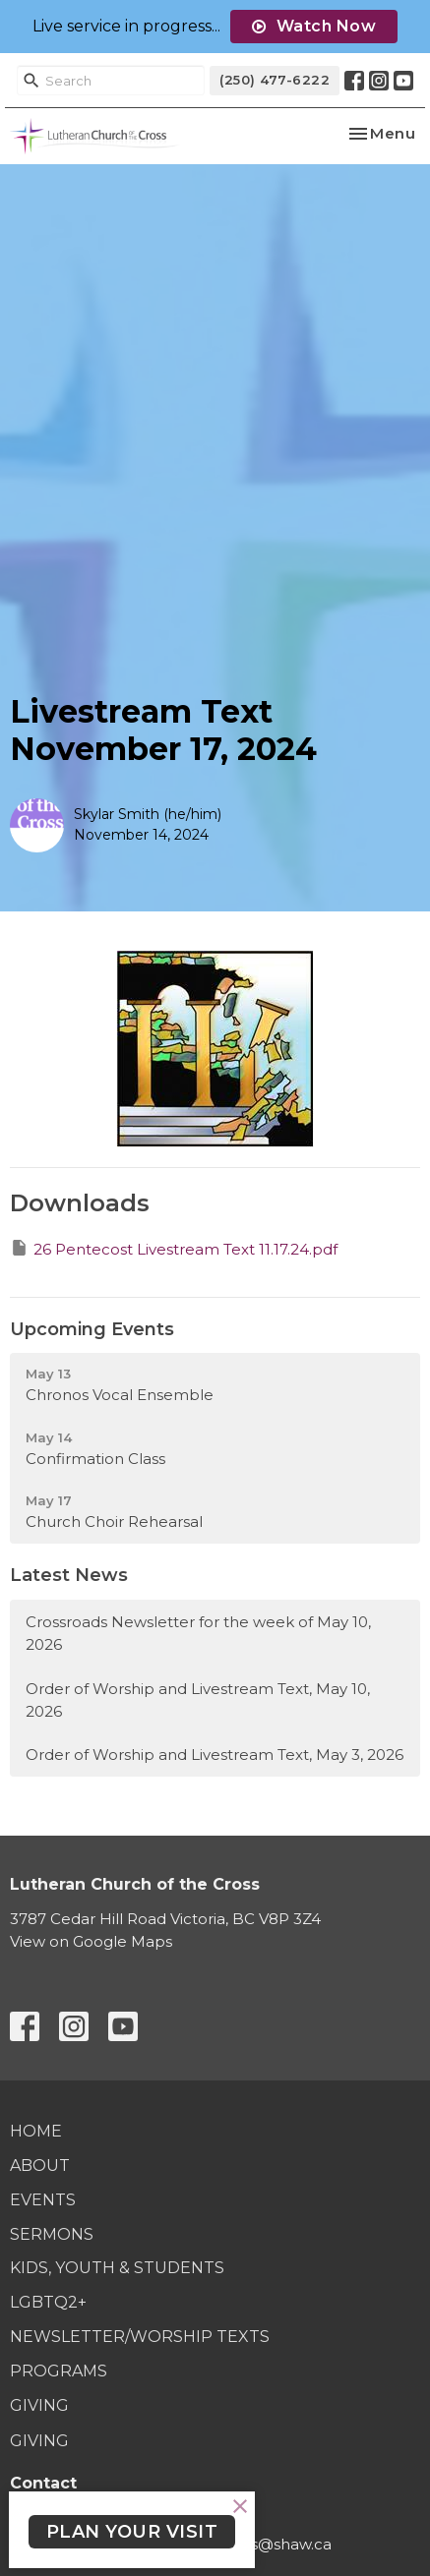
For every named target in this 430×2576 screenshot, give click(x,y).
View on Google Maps (91, 1941)
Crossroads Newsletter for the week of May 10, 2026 (198, 1633)
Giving (39, 2405)
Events (43, 2200)
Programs (58, 2371)
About (40, 2165)
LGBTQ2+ (48, 2302)
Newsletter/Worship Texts (140, 2336)
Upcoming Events (92, 1329)
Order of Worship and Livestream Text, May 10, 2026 (198, 1700)
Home (36, 2131)
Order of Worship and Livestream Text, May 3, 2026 (214, 1754)
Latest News (69, 1575)
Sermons (51, 2234)
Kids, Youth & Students (117, 2267)
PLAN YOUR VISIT (132, 2532)
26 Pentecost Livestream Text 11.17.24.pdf (174, 1248)
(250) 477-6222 (274, 80)
